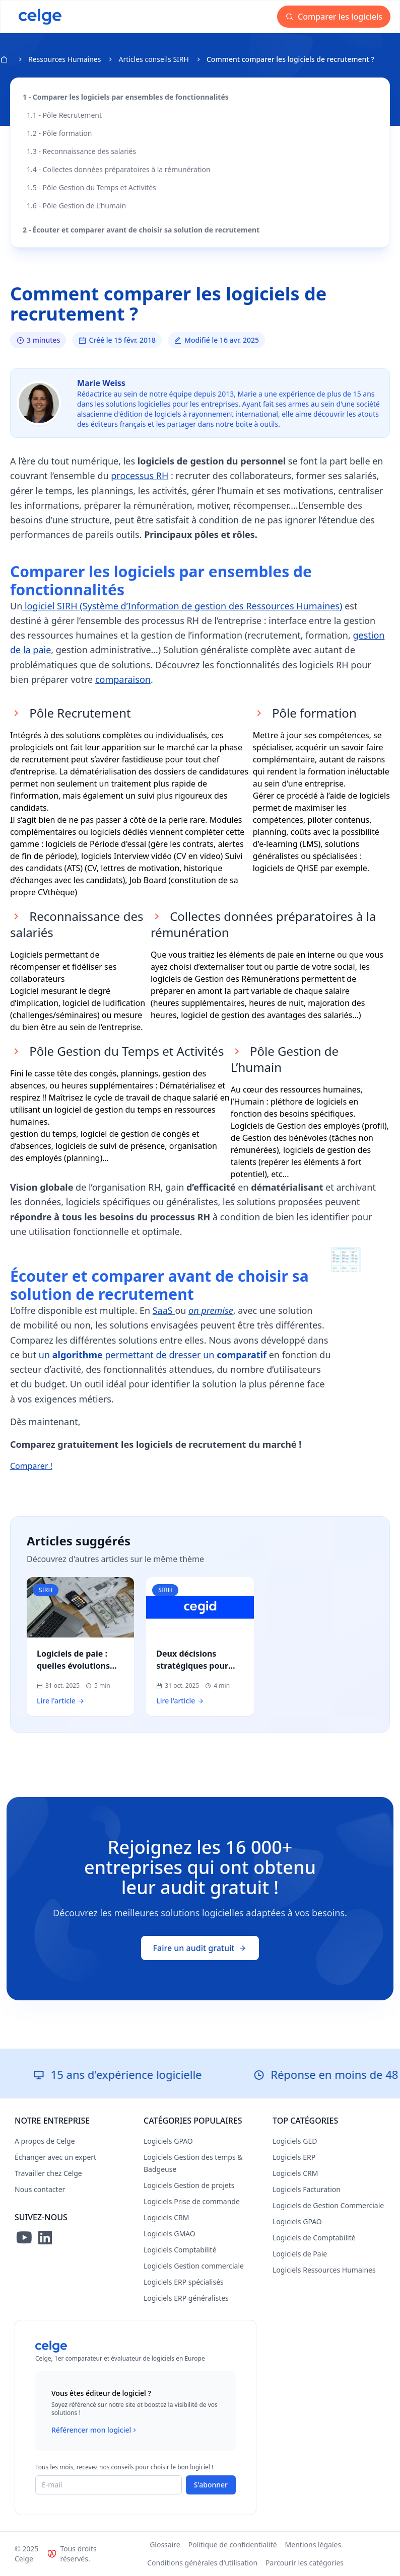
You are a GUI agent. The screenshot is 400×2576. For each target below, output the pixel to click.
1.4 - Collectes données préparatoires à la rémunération (119, 169)
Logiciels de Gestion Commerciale (328, 2205)
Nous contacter (40, 2189)
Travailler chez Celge (48, 2173)
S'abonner (211, 2484)
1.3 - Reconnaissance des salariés (81, 151)
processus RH (139, 476)
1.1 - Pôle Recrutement (64, 115)
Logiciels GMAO (169, 2233)
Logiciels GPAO (168, 2141)
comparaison (123, 679)
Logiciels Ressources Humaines (324, 2270)
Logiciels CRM (166, 2217)
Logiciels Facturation (307, 2189)
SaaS (164, 1310)
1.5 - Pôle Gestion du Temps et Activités (91, 187)
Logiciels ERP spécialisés (184, 2282)
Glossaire (165, 2544)
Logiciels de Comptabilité (314, 2237)
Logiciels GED (295, 2141)
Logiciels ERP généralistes (186, 2298)
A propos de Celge (45, 2141)
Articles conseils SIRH (153, 59)
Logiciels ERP (294, 2157)
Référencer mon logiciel (95, 2430)
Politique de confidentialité (232, 2544)
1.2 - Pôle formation (59, 133)
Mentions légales (313, 2544)
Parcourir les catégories (304, 2562)
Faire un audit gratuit (200, 1948)
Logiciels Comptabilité (180, 2249)
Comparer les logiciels (333, 16)
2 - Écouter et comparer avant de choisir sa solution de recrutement (141, 230)
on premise (210, 1310)
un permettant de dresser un (154, 1355)
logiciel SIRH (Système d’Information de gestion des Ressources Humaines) (182, 606)
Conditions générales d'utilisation (202, 2562)
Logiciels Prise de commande (192, 2201)
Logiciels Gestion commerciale (194, 2266)
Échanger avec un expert (55, 2157)
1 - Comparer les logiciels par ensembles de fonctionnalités (126, 97)
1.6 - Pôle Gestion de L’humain (76, 205)
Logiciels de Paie (300, 2253)
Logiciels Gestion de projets (189, 2185)
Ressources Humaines (64, 59)
